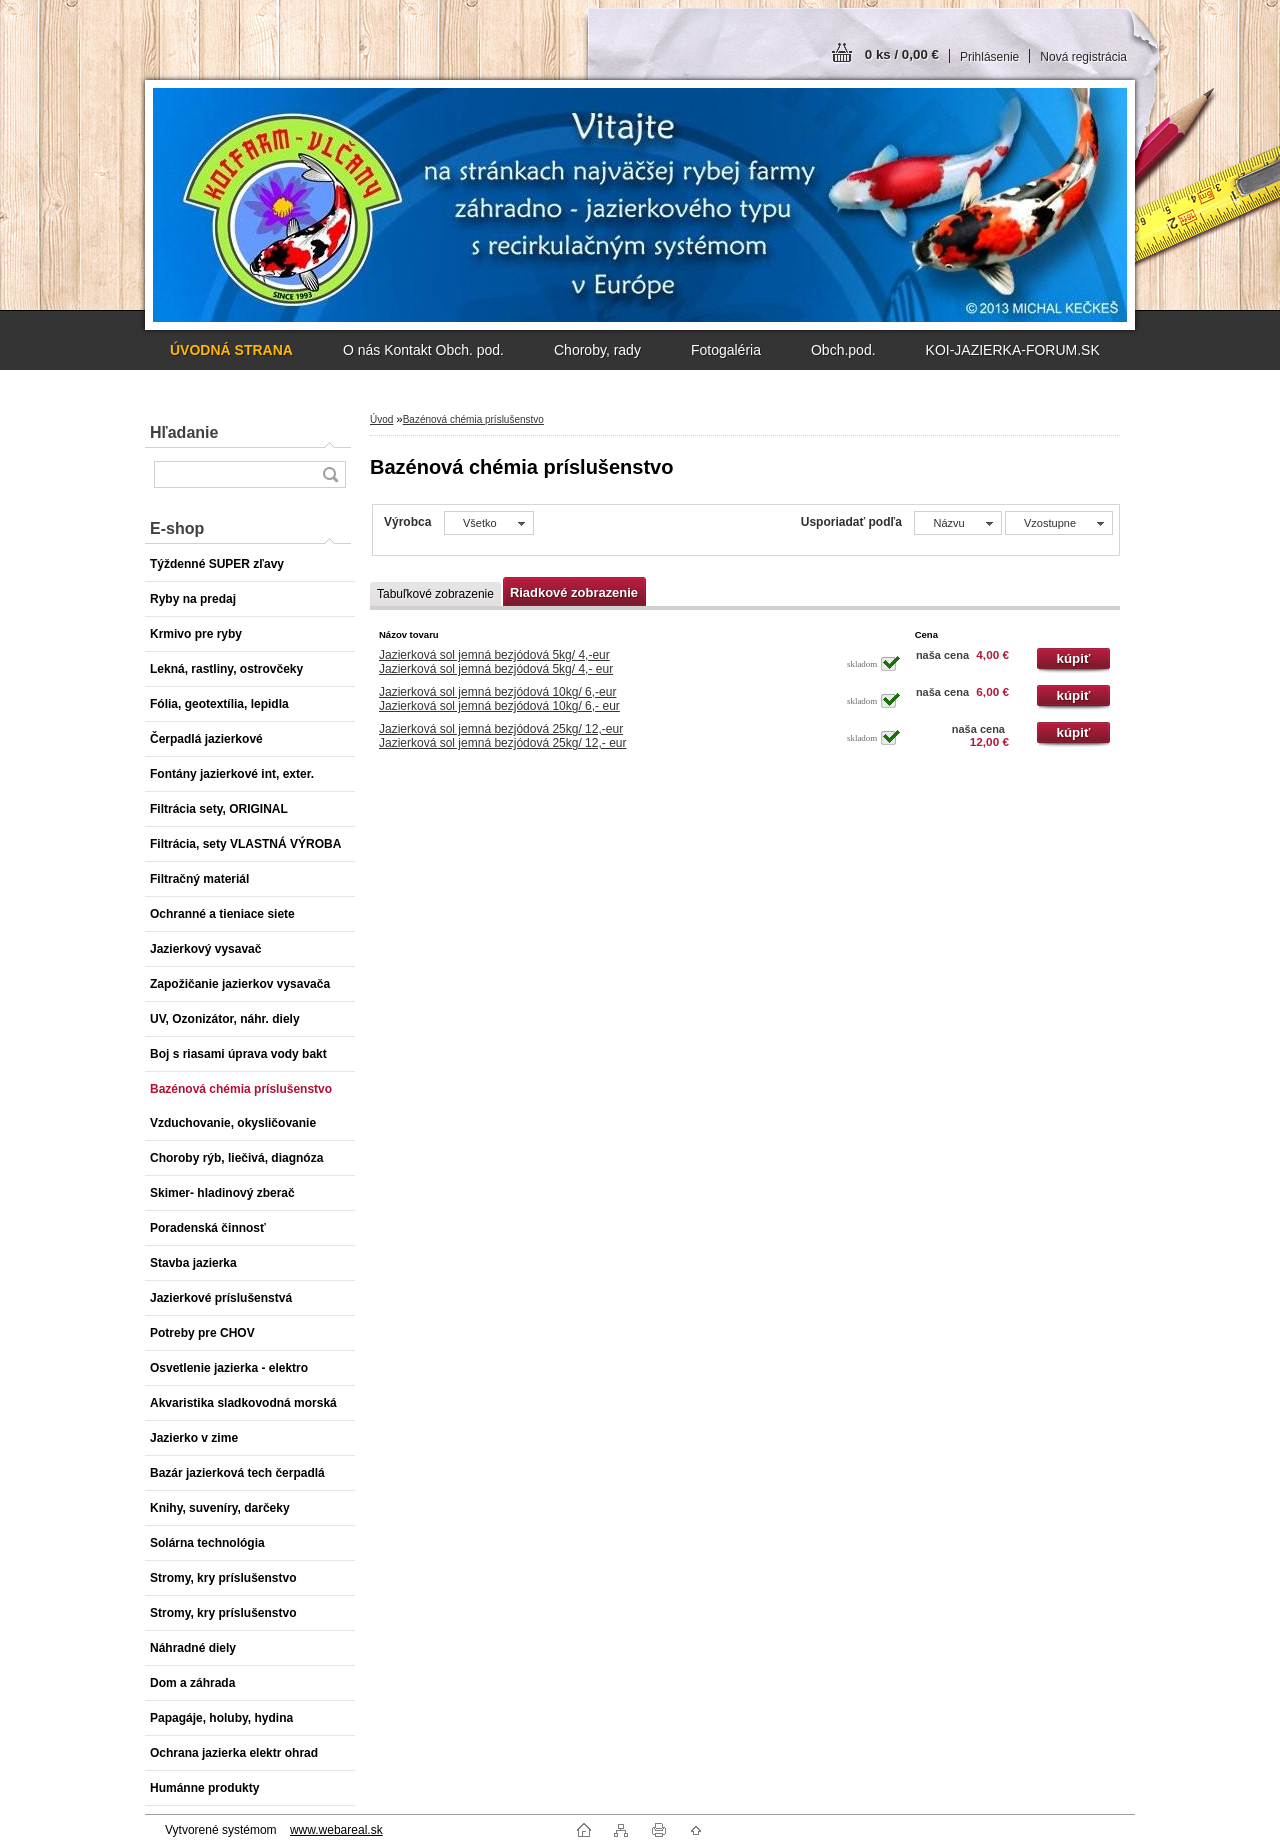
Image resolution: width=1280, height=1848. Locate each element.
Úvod (381, 419)
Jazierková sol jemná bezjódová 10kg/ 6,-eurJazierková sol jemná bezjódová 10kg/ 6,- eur (499, 699)
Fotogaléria (726, 350)
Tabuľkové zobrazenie (435, 594)
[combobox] (957, 523)
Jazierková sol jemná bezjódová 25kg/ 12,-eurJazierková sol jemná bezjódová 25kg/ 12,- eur (502, 736)
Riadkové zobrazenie (574, 592)
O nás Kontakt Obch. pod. (423, 350)
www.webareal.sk (336, 1830)
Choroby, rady (597, 350)
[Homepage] (231, 350)
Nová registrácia (1083, 57)
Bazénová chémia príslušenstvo (473, 419)
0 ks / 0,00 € (902, 54)
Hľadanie (184, 432)
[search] (330, 474)
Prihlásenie (989, 57)
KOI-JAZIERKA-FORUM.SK (1013, 350)
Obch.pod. (843, 350)
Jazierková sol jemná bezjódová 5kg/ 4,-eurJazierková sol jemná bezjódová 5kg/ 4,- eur (496, 662)
